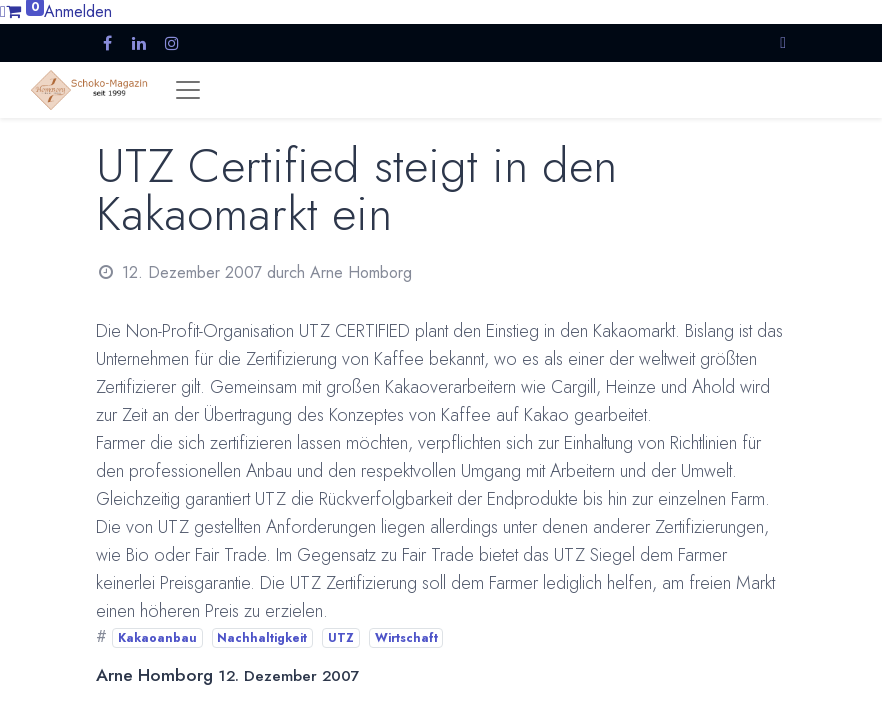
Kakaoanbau (157, 638)
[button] (783, 42)
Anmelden (78, 11)
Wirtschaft (406, 638)
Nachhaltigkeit (262, 638)
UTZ (341, 638)
